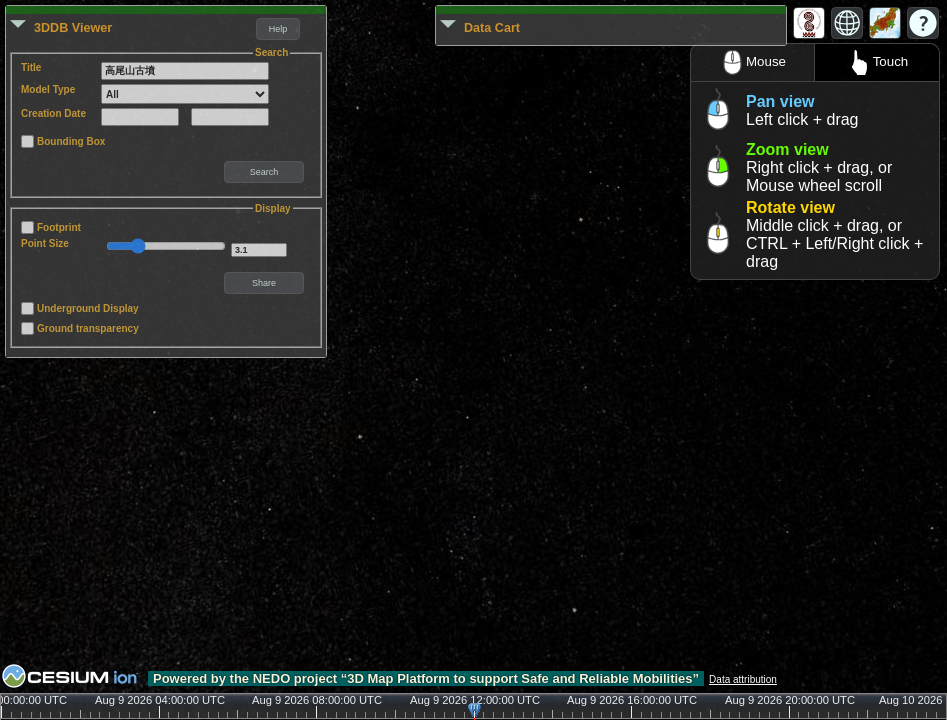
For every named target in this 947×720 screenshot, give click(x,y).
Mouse (752, 62)
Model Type (48, 89)
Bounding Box (71, 141)
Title (31, 67)
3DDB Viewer (73, 28)
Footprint (59, 227)
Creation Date (53, 113)
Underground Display (88, 308)
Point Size (45, 243)
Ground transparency (88, 328)
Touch (877, 62)
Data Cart (492, 28)
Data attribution (743, 679)
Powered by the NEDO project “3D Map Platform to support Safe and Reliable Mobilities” (426, 678)
